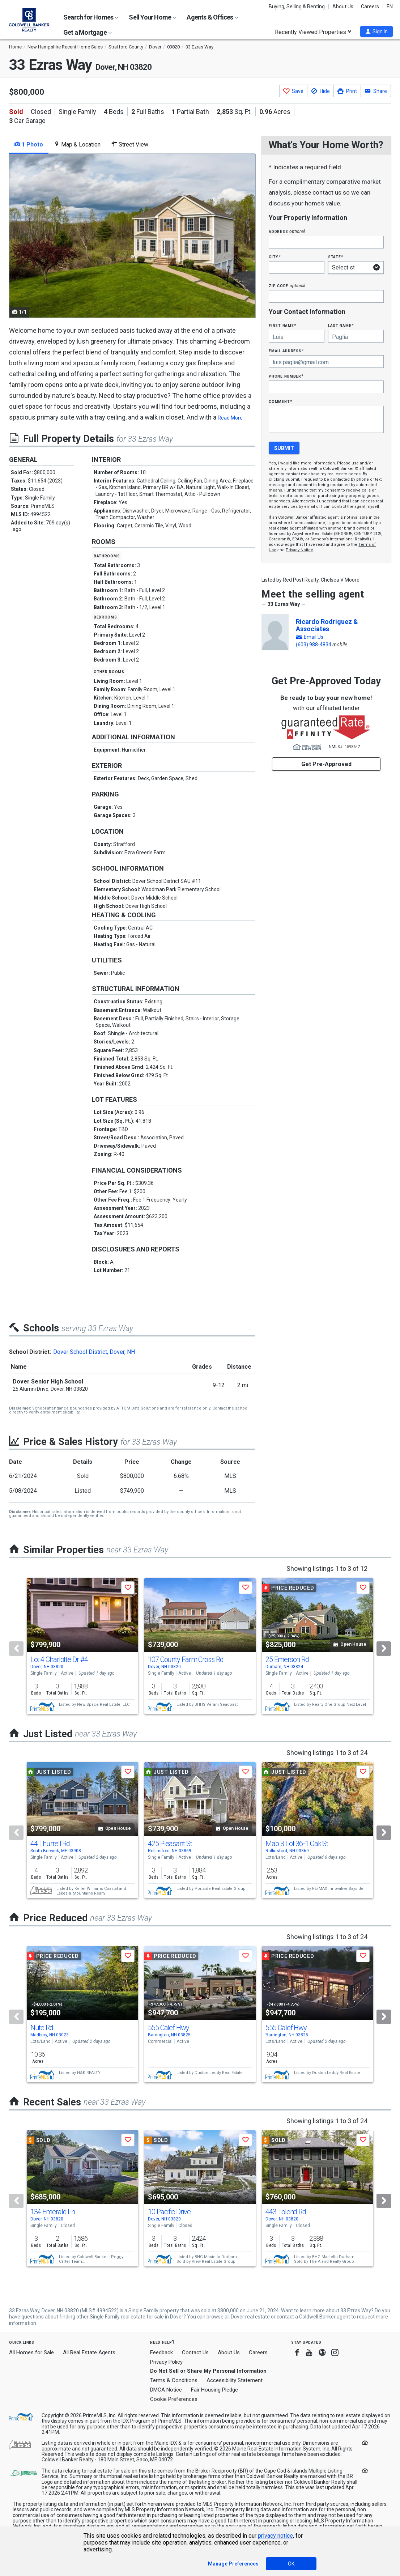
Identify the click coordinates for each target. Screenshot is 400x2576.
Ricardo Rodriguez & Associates (327, 625)
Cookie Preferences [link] (173, 2399)
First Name (282, 325)
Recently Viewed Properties (313, 32)
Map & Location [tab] (77, 144)
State (335, 256)
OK (291, 2564)
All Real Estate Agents (89, 2352)
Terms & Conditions (173, 2380)
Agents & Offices (212, 17)
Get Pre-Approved (326, 764)
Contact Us (195, 2352)
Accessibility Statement (235, 2380)
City (274, 256)
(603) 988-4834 (313, 644)
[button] (376, 31)
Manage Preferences (233, 2563)
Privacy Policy (166, 2362)
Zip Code (287, 285)
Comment (280, 401)
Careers (370, 6)
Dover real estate (250, 2317)
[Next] (383, 1648)
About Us (342, 6)
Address (287, 231)
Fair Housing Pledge (214, 2389)
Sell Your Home (152, 17)
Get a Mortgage (87, 32)
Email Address (286, 350)
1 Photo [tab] (28, 144)
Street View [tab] (129, 144)
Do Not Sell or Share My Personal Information (208, 2371)
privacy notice (275, 2535)
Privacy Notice (299, 550)
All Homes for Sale (31, 2352)
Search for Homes (90, 17)
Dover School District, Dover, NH (94, 1351)
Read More (230, 418)
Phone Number (286, 376)
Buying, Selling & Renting (297, 6)
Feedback (161, 2352)
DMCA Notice (166, 2389)
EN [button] (390, 6)
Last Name (341, 325)
